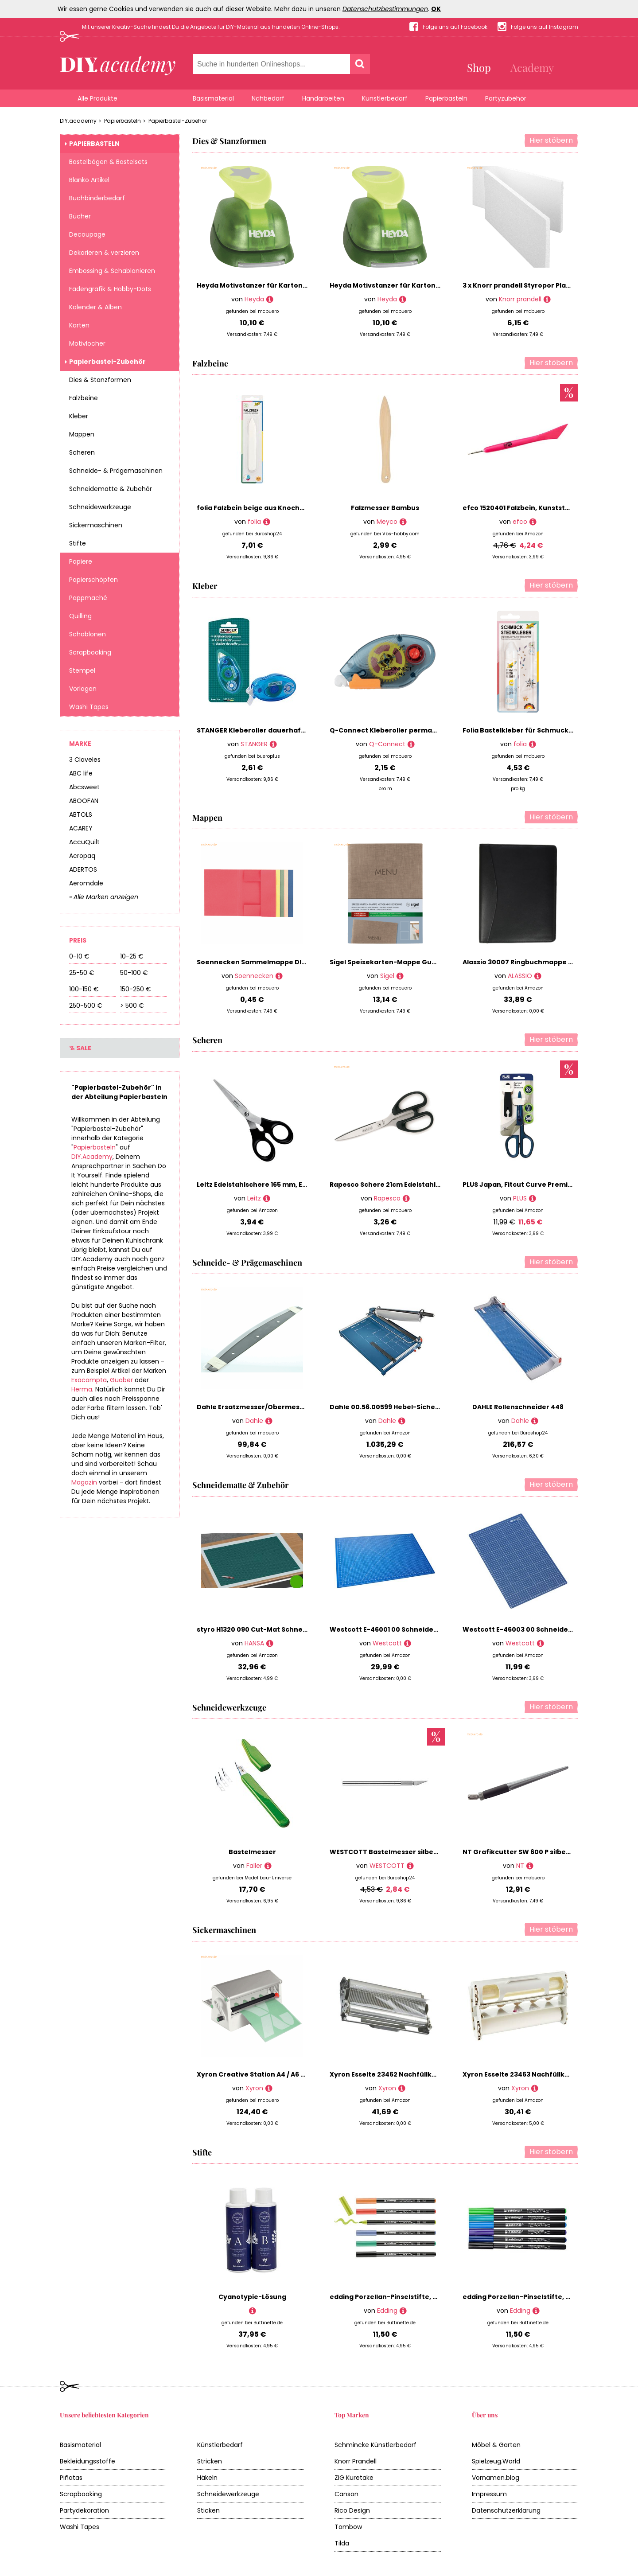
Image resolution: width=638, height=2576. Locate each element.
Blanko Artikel (89, 179)
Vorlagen (83, 688)
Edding (387, 2310)
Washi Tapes (89, 706)
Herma (81, 1389)
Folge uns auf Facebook (455, 27)
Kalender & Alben (95, 307)
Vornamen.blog (495, 2477)
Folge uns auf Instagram (544, 27)
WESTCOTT (387, 1865)
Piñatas (71, 2477)
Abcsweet (84, 787)
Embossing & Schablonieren (112, 270)
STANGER (254, 744)
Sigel (387, 975)
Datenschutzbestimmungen (385, 8)
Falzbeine (83, 398)
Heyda (254, 299)
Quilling (80, 616)
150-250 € (135, 989)
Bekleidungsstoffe (87, 2461)
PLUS (520, 1198)
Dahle (254, 1420)
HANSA (254, 1643)
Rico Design (352, 2510)
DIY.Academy (92, 1156)
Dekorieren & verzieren (104, 252)
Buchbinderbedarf (97, 198)
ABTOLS (80, 814)
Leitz (254, 1198)
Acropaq (82, 855)
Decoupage (87, 234)
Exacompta (89, 1380)
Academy (532, 67)
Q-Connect (387, 744)
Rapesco (387, 1198)
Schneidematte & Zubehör (110, 488)
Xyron (254, 2088)
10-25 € (132, 956)
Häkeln (207, 2477)
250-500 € (85, 1005)
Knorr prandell (520, 299)
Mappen (81, 434)
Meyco (387, 521)
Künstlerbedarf (385, 98)
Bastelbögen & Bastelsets (108, 161)
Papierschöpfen (93, 579)
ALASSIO (520, 975)
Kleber (78, 416)
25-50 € (81, 972)
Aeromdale (86, 883)
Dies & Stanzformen (100, 379)
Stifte (77, 543)
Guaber (121, 1380)
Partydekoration (84, 2510)
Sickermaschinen (95, 525)
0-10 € (79, 956)
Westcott (387, 1643)
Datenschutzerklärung (506, 2510)
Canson (346, 2494)
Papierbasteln (446, 98)
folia (254, 521)
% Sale (80, 1048)
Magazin (84, 1482)
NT (520, 1865)
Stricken (209, 2461)
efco (520, 521)
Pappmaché (88, 597)
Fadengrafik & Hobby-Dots (110, 288)
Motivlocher (87, 343)
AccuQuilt (84, 842)
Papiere (80, 561)
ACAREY (81, 828)
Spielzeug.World (496, 2461)
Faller (254, 1865)
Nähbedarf (268, 98)
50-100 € (134, 972)
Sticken (208, 2510)
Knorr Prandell (356, 2461)
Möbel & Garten (496, 2444)
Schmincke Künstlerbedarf (375, 2444)
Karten (79, 325)
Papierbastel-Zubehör (177, 121)
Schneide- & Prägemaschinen (116, 470)
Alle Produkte (97, 98)
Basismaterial (213, 98)
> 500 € (132, 1005)
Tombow (348, 2526)
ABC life (81, 773)
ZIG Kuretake (354, 2477)
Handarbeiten (323, 98)
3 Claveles (85, 759)
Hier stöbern (551, 140)
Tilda (342, 2543)
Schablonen (87, 634)
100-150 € (84, 989)
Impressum (489, 2494)
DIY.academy (78, 121)
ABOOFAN (83, 800)
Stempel (82, 670)
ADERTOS (83, 869)
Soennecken (254, 975)
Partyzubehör (505, 98)
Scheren (82, 452)
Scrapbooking (90, 652)
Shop (479, 67)
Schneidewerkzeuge (100, 507)
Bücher (80, 216)
